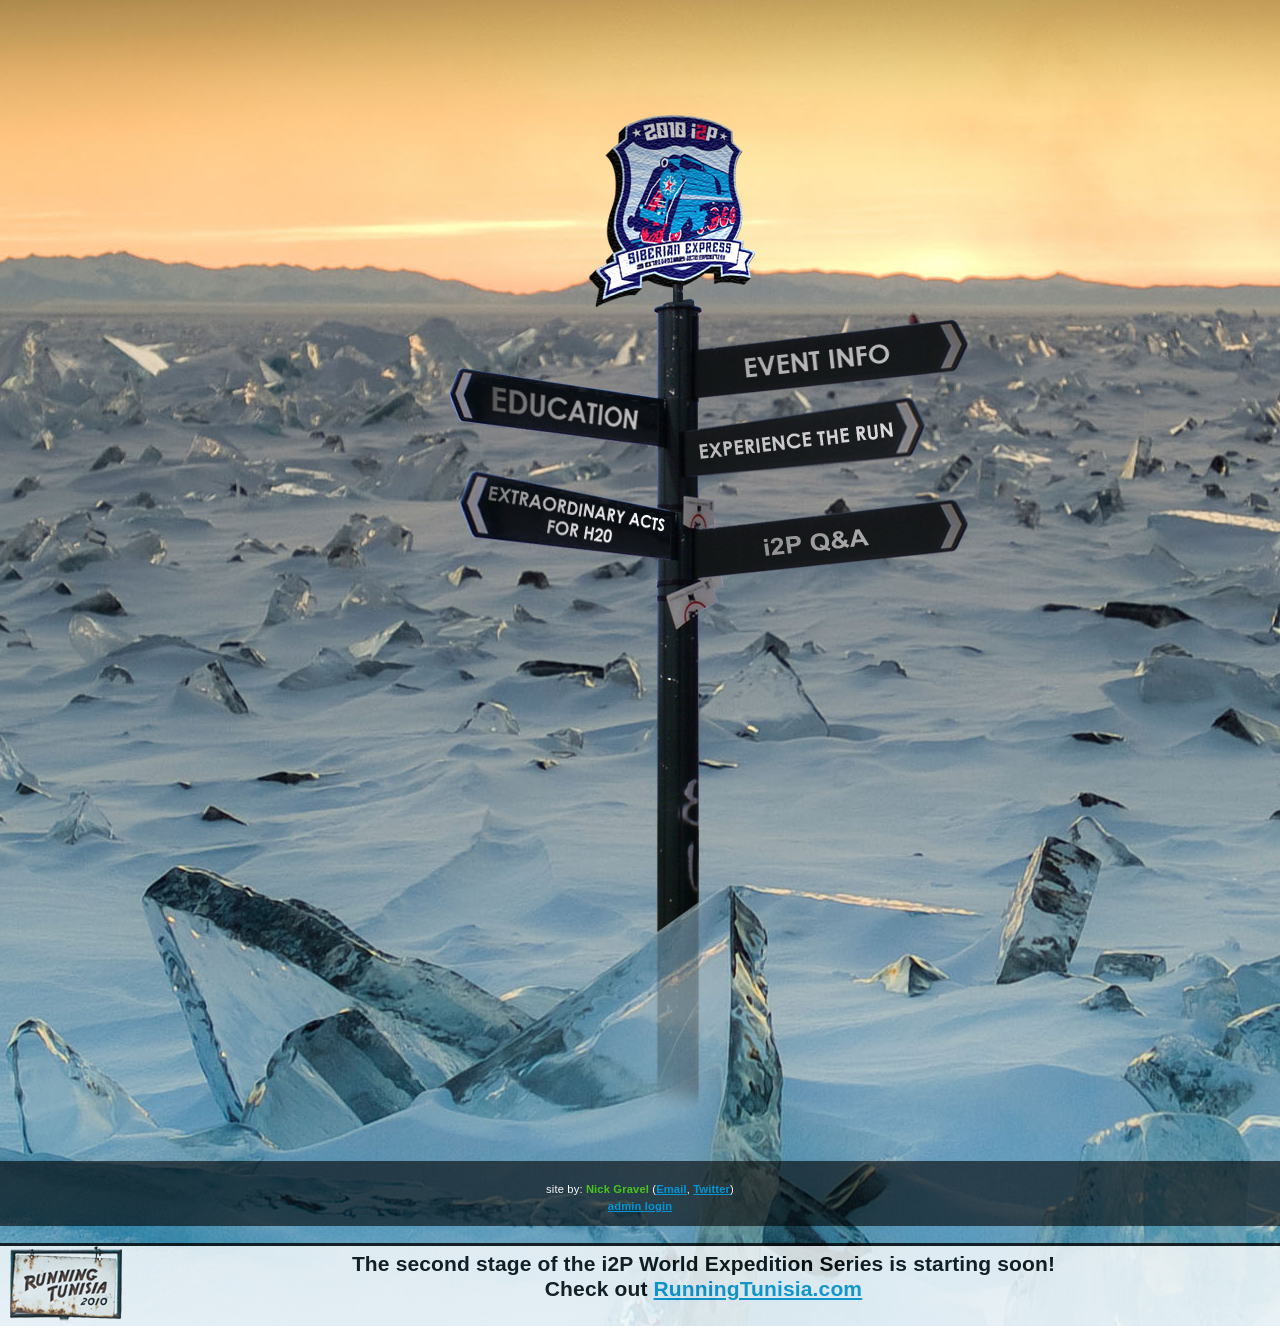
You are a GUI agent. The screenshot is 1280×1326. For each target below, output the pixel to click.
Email (671, 1189)
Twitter (711, 1189)
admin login (640, 1206)
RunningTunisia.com (758, 1288)
